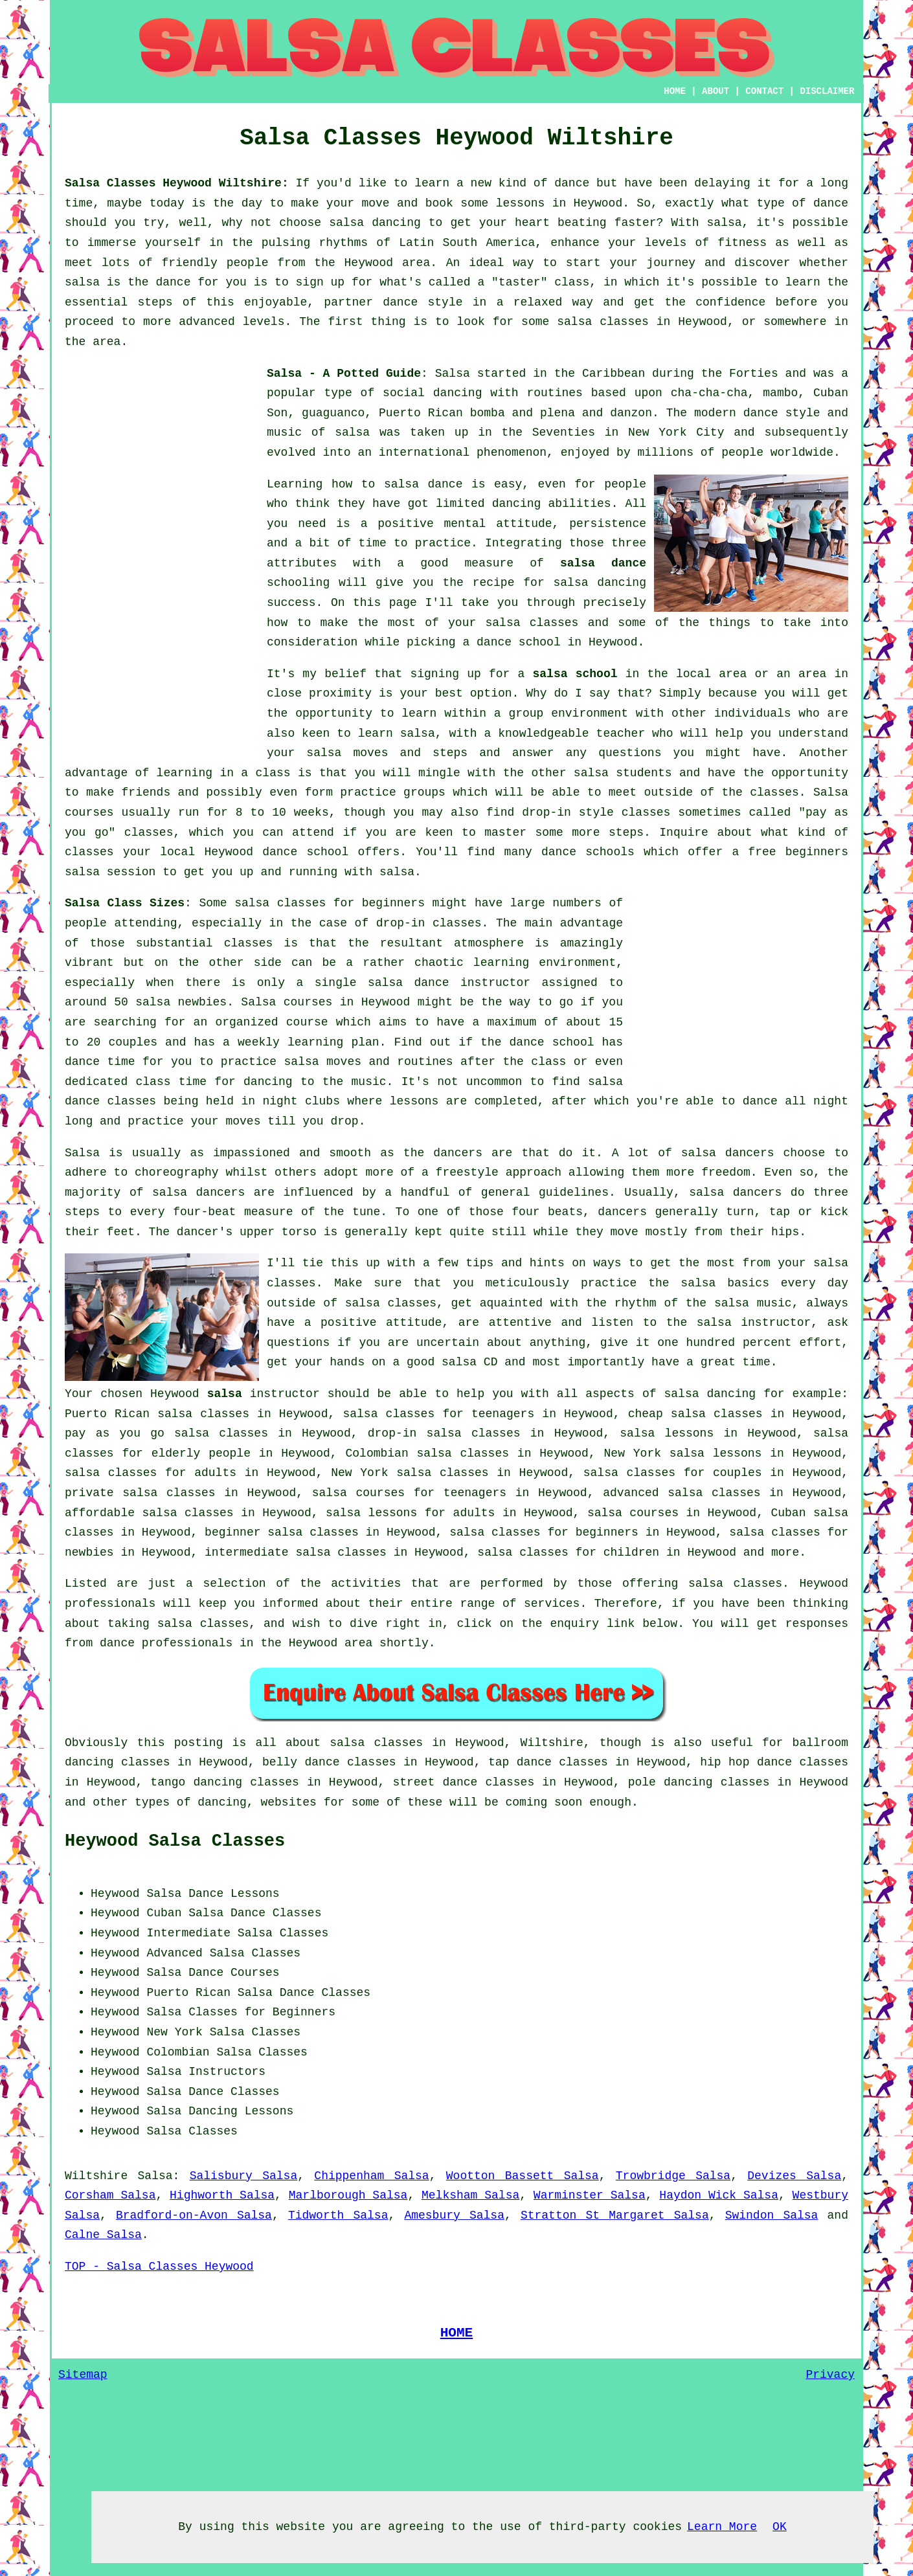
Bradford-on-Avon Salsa (194, 2215)
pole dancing (670, 1782)
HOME (675, 91)
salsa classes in (388, 1742)
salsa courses (633, 1512)
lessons (414, 1101)
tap (498, 1762)
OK (779, 2526)
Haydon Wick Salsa (718, 2195)
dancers (457, 1153)
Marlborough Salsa (348, 2195)
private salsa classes (140, 1492)
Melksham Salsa (470, 2195)
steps (626, 832)
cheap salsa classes (695, 1413)
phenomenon (512, 452)
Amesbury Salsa (454, 2215)
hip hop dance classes (774, 1762)
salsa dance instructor (449, 982)
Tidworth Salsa (338, 2215)
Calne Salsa (103, 2234)
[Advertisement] (162, 558)
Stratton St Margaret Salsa (615, 2215)
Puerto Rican (188, 1992)
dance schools (588, 852)
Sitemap (82, 2374)
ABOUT (715, 91)
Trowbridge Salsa (673, 2175)
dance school (519, 642)
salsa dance (603, 563)
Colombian (177, 2052)
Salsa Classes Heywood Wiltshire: (177, 183)
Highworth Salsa (222, 2195)
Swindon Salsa (771, 2215)
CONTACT (764, 91)
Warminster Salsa (590, 2195)
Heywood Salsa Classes (175, 1841)
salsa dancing (600, 582)
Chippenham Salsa (371, 2175)
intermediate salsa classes (296, 1552)
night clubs (301, 1101)
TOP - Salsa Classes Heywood (159, 2266)
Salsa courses (286, 1002)
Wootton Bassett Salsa (522, 2175)
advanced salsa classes (681, 1492)
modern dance (736, 413)
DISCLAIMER (827, 91)
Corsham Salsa (110, 2195)
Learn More (722, 2526)
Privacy (830, 2374)
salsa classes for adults (150, 1472)
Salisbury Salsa (244, 2175)
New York (174, 2032)
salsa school (575, 673)
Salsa (452, 373)
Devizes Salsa (794, 2175)
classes (774, 792)
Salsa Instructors (205, 2071)
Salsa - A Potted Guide (344, 373)
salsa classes (532, 622)
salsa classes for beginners (329, 903)
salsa (352, 432)
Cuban (163, 1913)
